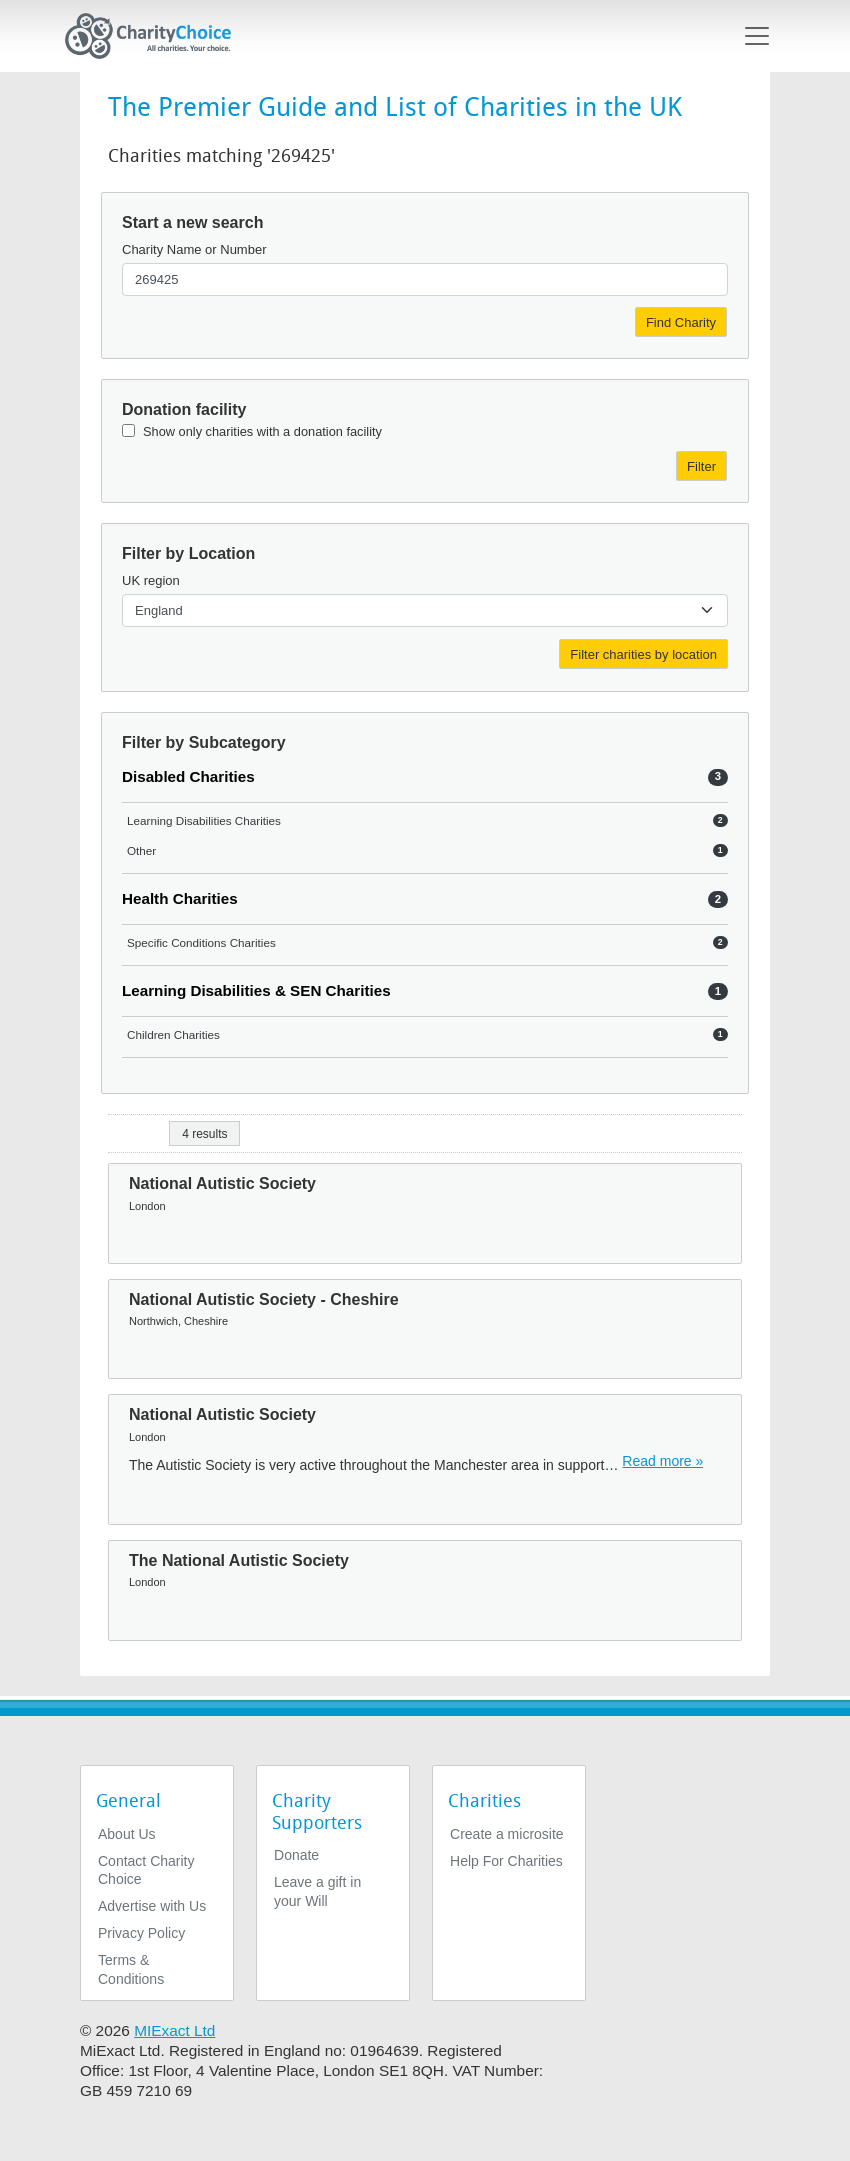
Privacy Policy (141, 1933)
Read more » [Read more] (662, 1461)
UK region (151, 580)
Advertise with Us (152, 1906)
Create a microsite (507, 1834)
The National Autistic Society (239, 1560)
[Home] (156, 36)
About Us (127, 1834)
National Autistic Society (222, 1183)
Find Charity (681, 322)
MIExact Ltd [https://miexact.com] (174, 2030)
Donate (296, 1855)
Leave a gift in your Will (317, 1891)
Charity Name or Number (194, 249)
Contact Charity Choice (146, 1870)
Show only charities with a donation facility (262, 431)
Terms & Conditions (131, 1969)
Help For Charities (506, 1861)
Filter (701, 466)
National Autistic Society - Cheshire (264, 1299)
